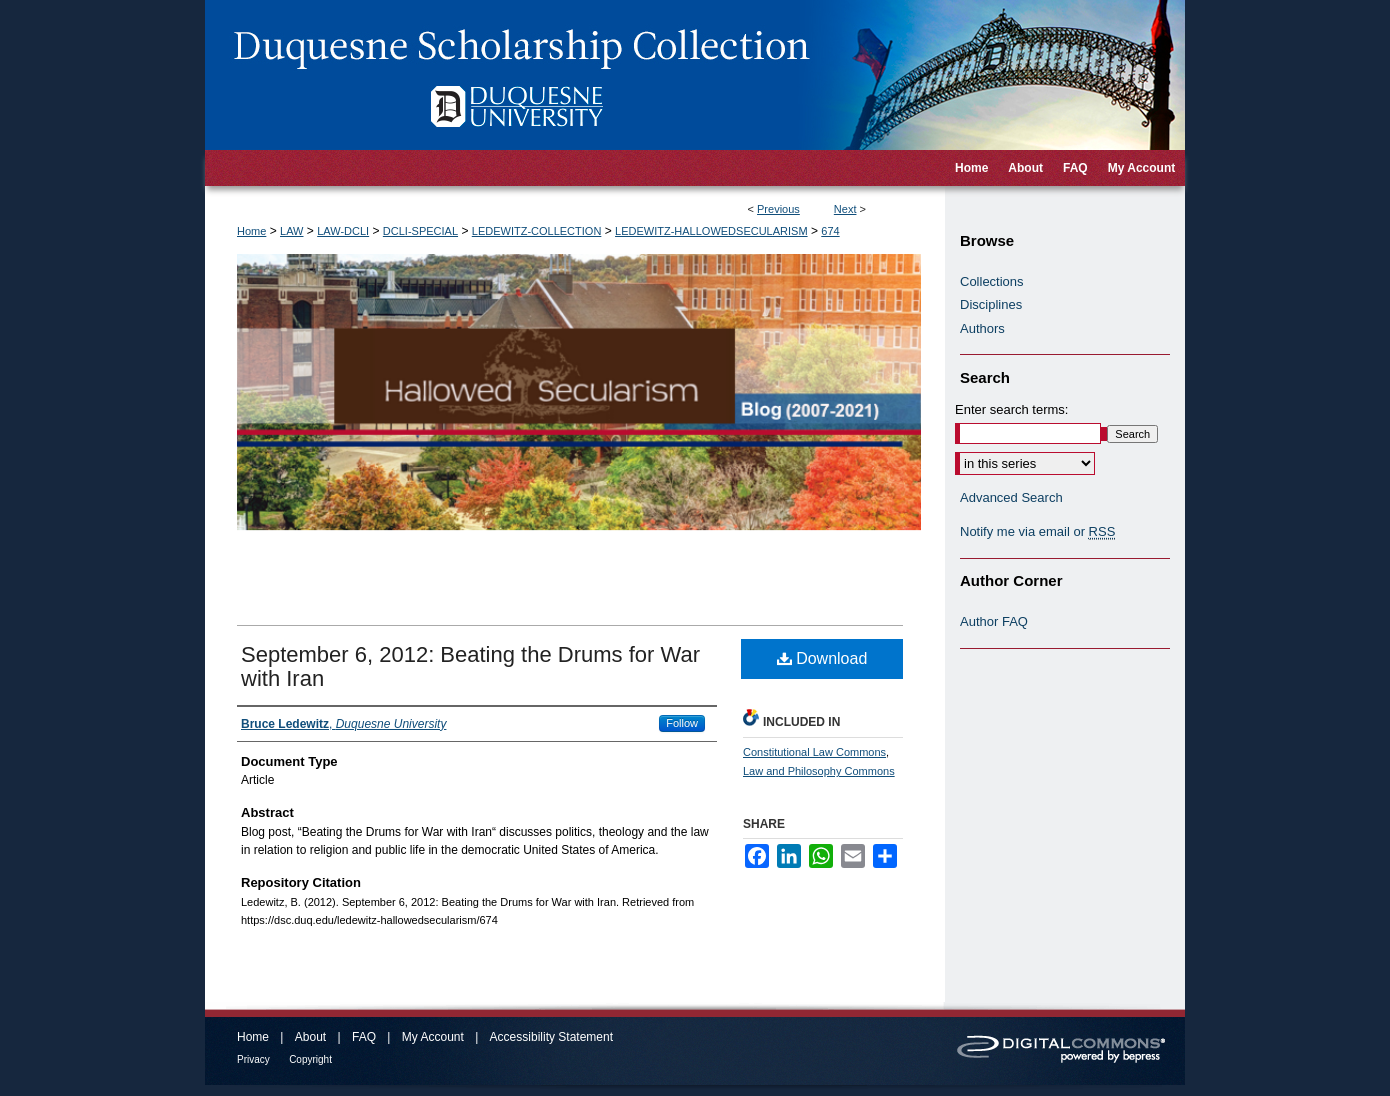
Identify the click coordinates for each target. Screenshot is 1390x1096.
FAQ (364, 1037)
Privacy (253, 1059)
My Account (433, 1037)
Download (822, 658)
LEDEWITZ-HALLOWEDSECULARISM (711, 231)
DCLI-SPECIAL (420, 231)
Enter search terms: (1011, 409)
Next (845, 209)
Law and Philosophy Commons (819, 771)
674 (830, 231)
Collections (992, 281)
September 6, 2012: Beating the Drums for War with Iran (470, 666)
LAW (291, 231)
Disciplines (991, 304)
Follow (682, 723)
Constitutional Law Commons (814, 752)
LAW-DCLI (343, 231)
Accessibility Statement (551, 1037)
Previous (778, 209)
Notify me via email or (1037, 532)
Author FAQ (994, 621)
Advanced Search (1011, 497)
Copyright (310, 1059)
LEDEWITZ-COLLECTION (537, 231)
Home (251, 231)
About (310, 1037)
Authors (982, 328)
